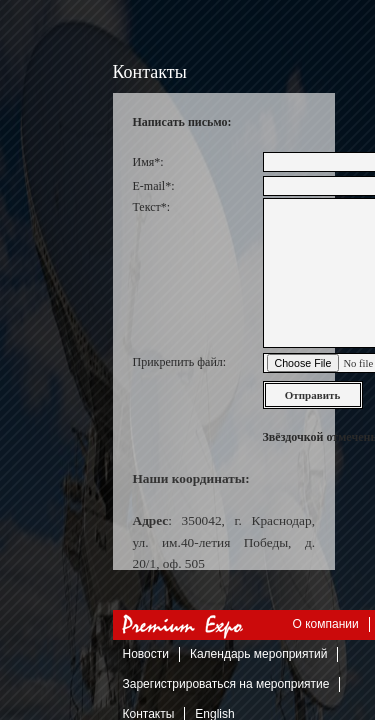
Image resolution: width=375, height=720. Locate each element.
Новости (146, 654)
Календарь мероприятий (258, 654)
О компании (326, 624)
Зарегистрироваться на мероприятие (226, 684)
